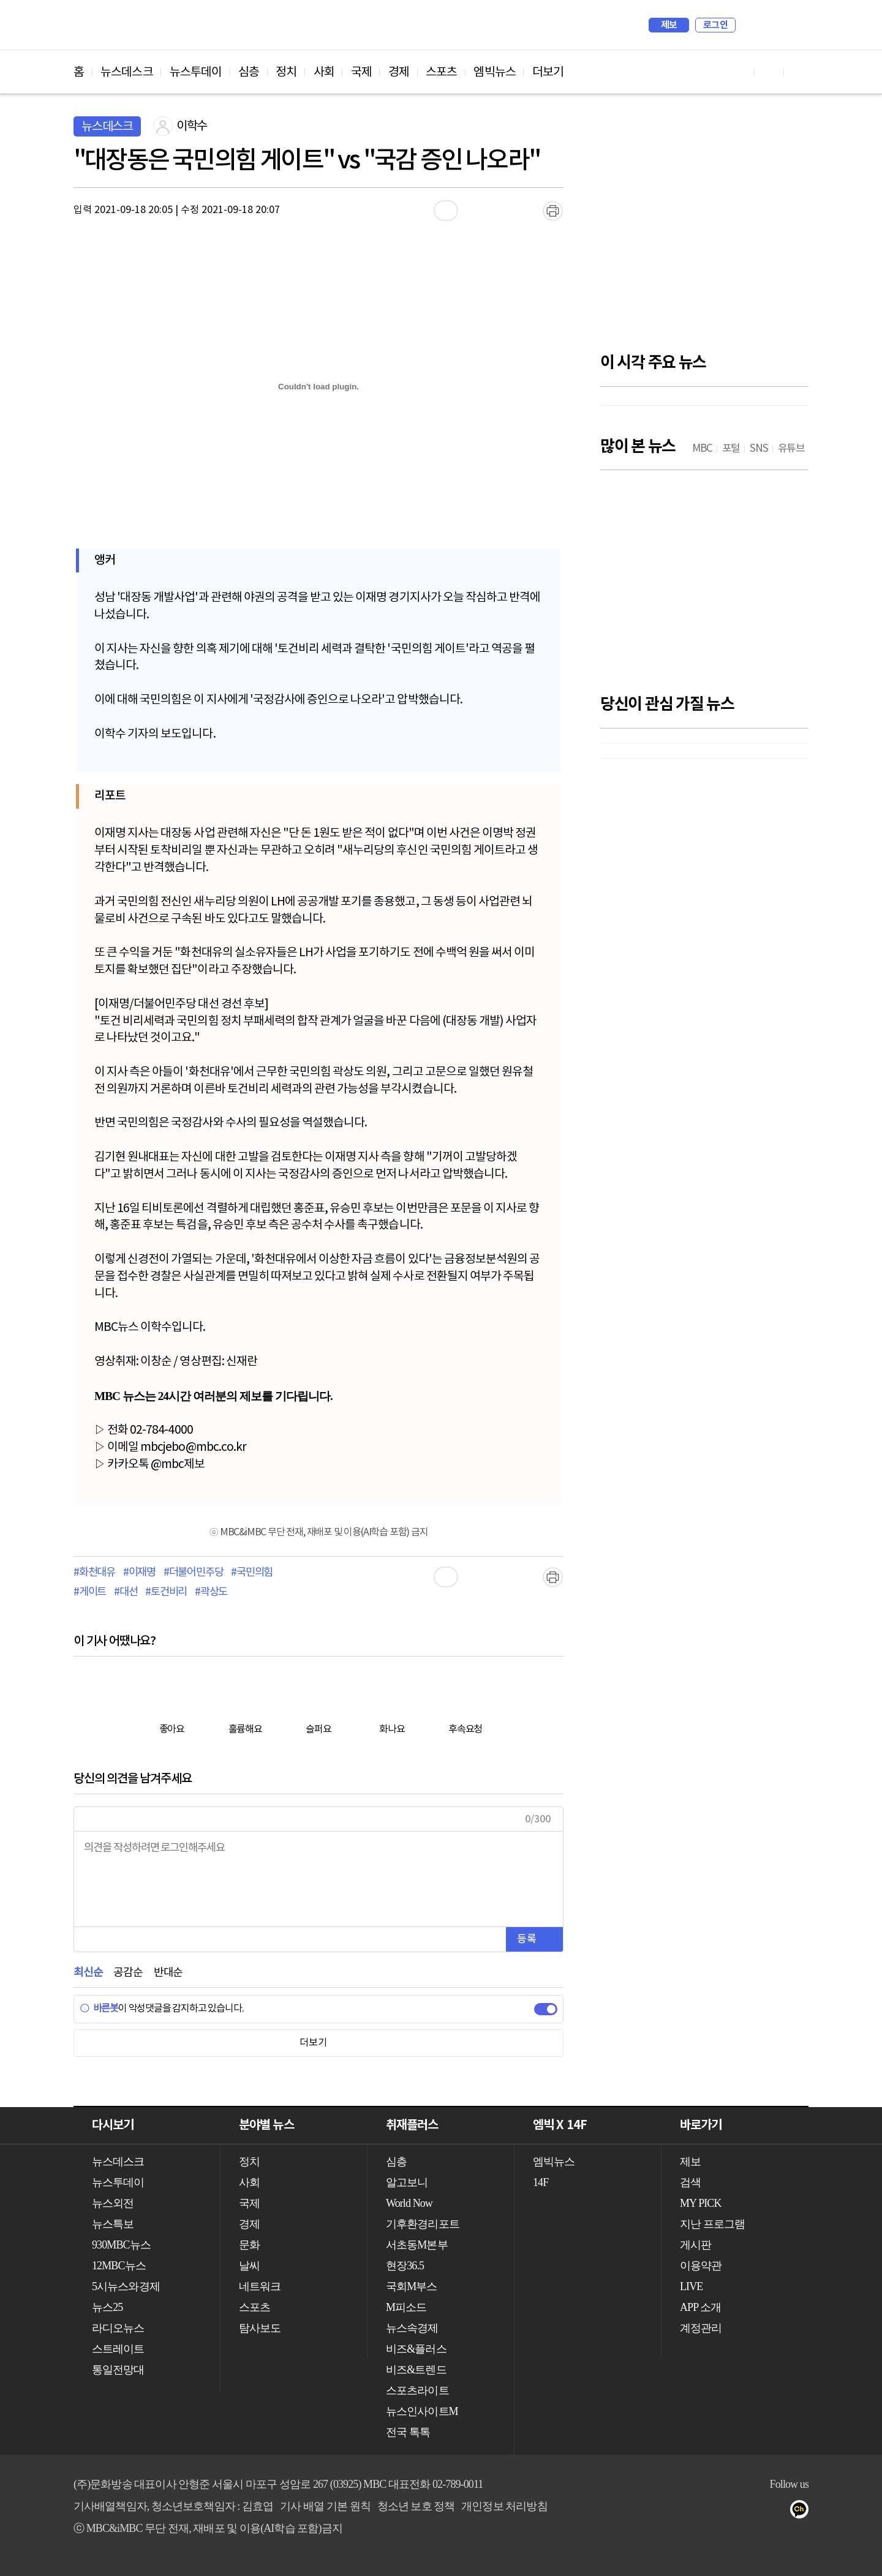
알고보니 (407, 2182)
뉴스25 (107, 2307)
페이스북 (754, 2511)
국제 (361, 72)
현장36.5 (405, 2266)
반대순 (168, 1972)
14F (540, 2182)
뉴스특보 (113, 2224)
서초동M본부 (417, 2245)
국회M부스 (411, 2286)
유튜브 (730, 2511)
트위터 (779, 2511)
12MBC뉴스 (119, 2266)
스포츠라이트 (417, 2390)
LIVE (691, 2286)
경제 (398, 72)
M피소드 (406, 2307)
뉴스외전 (113, 2203)
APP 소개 (700, 2307)
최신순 (88, 1972)
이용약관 (701, 2266)
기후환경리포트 (422, 2224)
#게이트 (90, 1592)
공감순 (127, 1972)
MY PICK (768, 25)
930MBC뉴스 (121, 2245)
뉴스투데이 (196, 72)
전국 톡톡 (408, 2432)
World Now (409, 2203)
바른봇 (99, 2008)
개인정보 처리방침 (504, 2506)
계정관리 (701, 2328)
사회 (324, 72)
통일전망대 (118, 2370)
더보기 (548, 72)
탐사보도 (260, 2328)
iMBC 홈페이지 (795, 25)
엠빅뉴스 (494, 72)
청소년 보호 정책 (416, 2506)
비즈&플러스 (416, 2349)
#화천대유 (94, 1573)
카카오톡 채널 (803, 2511)
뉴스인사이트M (422, 2411)
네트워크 (260, 2286)
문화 (249, 2245)
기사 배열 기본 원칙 (325, 2506)
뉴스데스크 (126, 72)
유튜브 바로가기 (740, 72)
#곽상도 (211, 1592)
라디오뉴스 (118, 2328)
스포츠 (441, 72)
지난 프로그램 (712, 2224)
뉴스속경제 (412, 2328)
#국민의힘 (252, 1573)
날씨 (249, 2266)
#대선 (125, 1592)
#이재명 (139, 1573)
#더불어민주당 (194, 1573)
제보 (669, 25)
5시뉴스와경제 (126, 2286)
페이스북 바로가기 (769, 72)
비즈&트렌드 (416, 2370)
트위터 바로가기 (799, 72)
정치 (286, 72)
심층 (248, 72)
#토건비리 (166, 1592)
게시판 (695, 2245)
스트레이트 (118, 2349)
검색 (751, 25)
